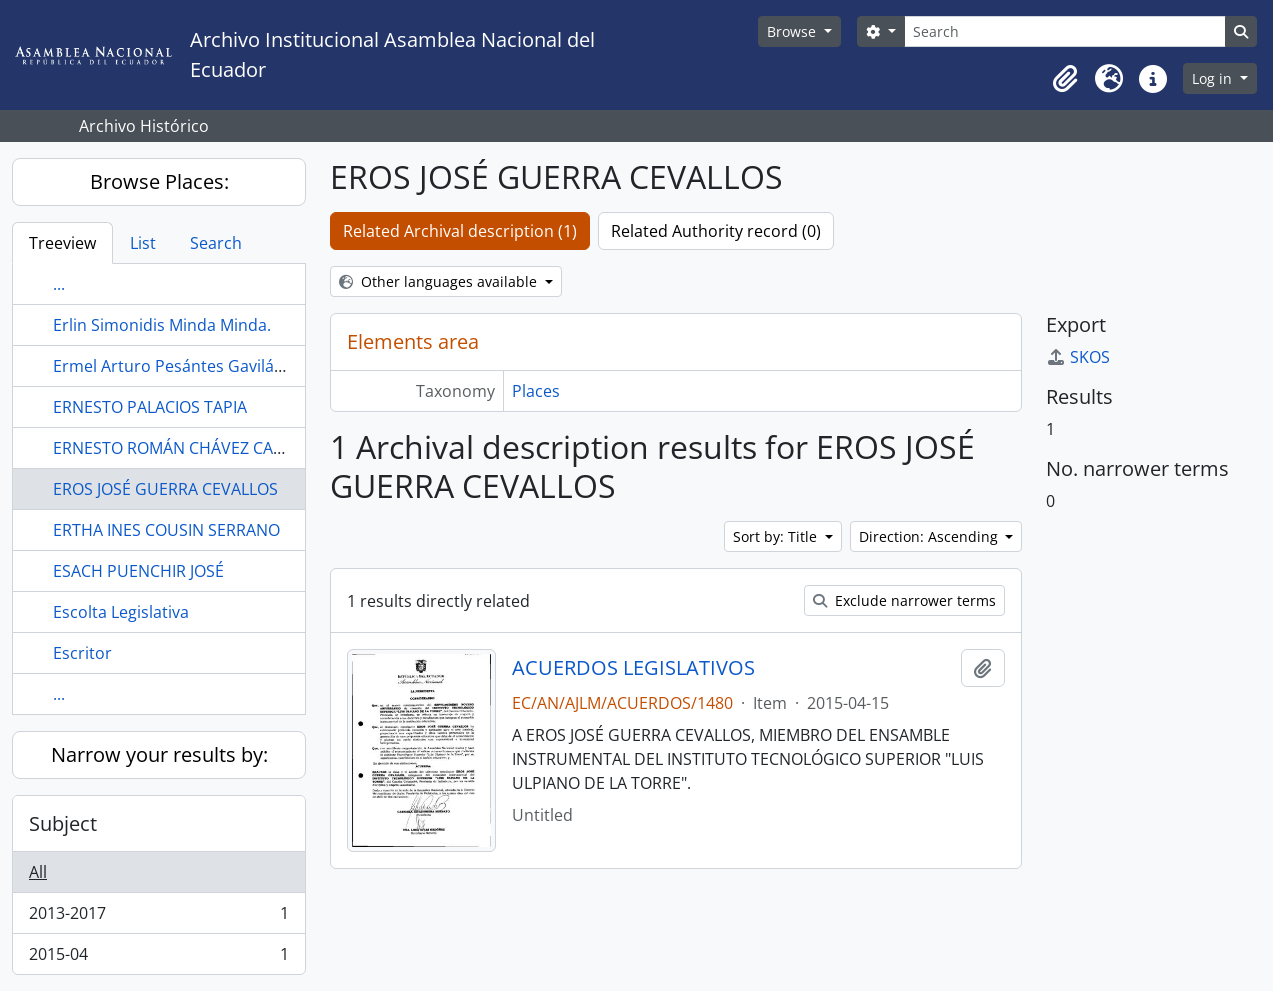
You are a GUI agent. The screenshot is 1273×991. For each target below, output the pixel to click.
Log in (1214, 78)
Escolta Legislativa (121, 612)
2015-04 (158, 958)
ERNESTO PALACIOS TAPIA (150, 407)
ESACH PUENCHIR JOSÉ (138, 571)
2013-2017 (158, 917)
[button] (1065, 79)
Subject (63, 823)
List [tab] (143, 243)
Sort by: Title (777, 536)
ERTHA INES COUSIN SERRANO (166, 530)
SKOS (1078, 357)
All (38, 872)
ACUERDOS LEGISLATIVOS (633, 668)
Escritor (82, 653)
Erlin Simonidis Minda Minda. (162, 325)
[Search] (1065, 31)
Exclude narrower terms (904, 600)
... (59, 284)
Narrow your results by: (159, 754)
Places (536, 391)
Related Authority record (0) (716, 231)
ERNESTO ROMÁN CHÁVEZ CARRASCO (193, 448)
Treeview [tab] (62, 243)
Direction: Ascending (930, 536)
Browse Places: (159, 181)
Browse (793, 31)
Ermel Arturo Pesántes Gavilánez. (179, 366)
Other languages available (440, 281)
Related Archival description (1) (460, 231)
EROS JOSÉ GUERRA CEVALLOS (165, 489)
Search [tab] (216, 243)
